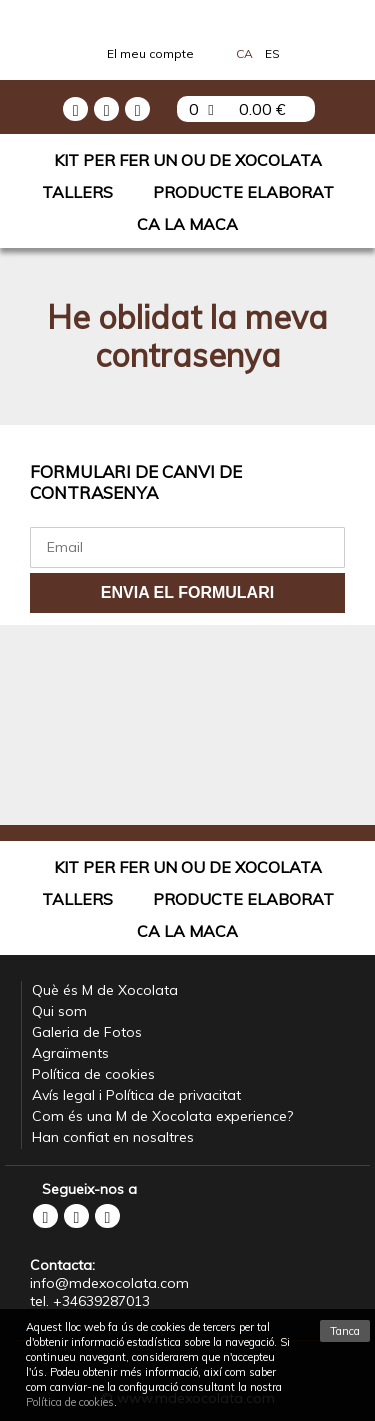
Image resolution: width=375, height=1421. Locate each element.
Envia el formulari (187, 592)
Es (272, 53)
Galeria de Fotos (87, 1032)
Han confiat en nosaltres (113, 1137)
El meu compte (150, 53)
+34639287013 (101, 1301)
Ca (244, 53)
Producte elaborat (243, 192)
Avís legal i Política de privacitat (136, 1095)
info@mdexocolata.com (109, 1283)
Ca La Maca (187, 224)
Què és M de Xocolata (105, 990)
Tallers (77, 192)
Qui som (59, 1011)
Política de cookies (93, 1074)
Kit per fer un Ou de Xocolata (188, 160)
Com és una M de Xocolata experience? (162, 1116)
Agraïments (70, 1053)
